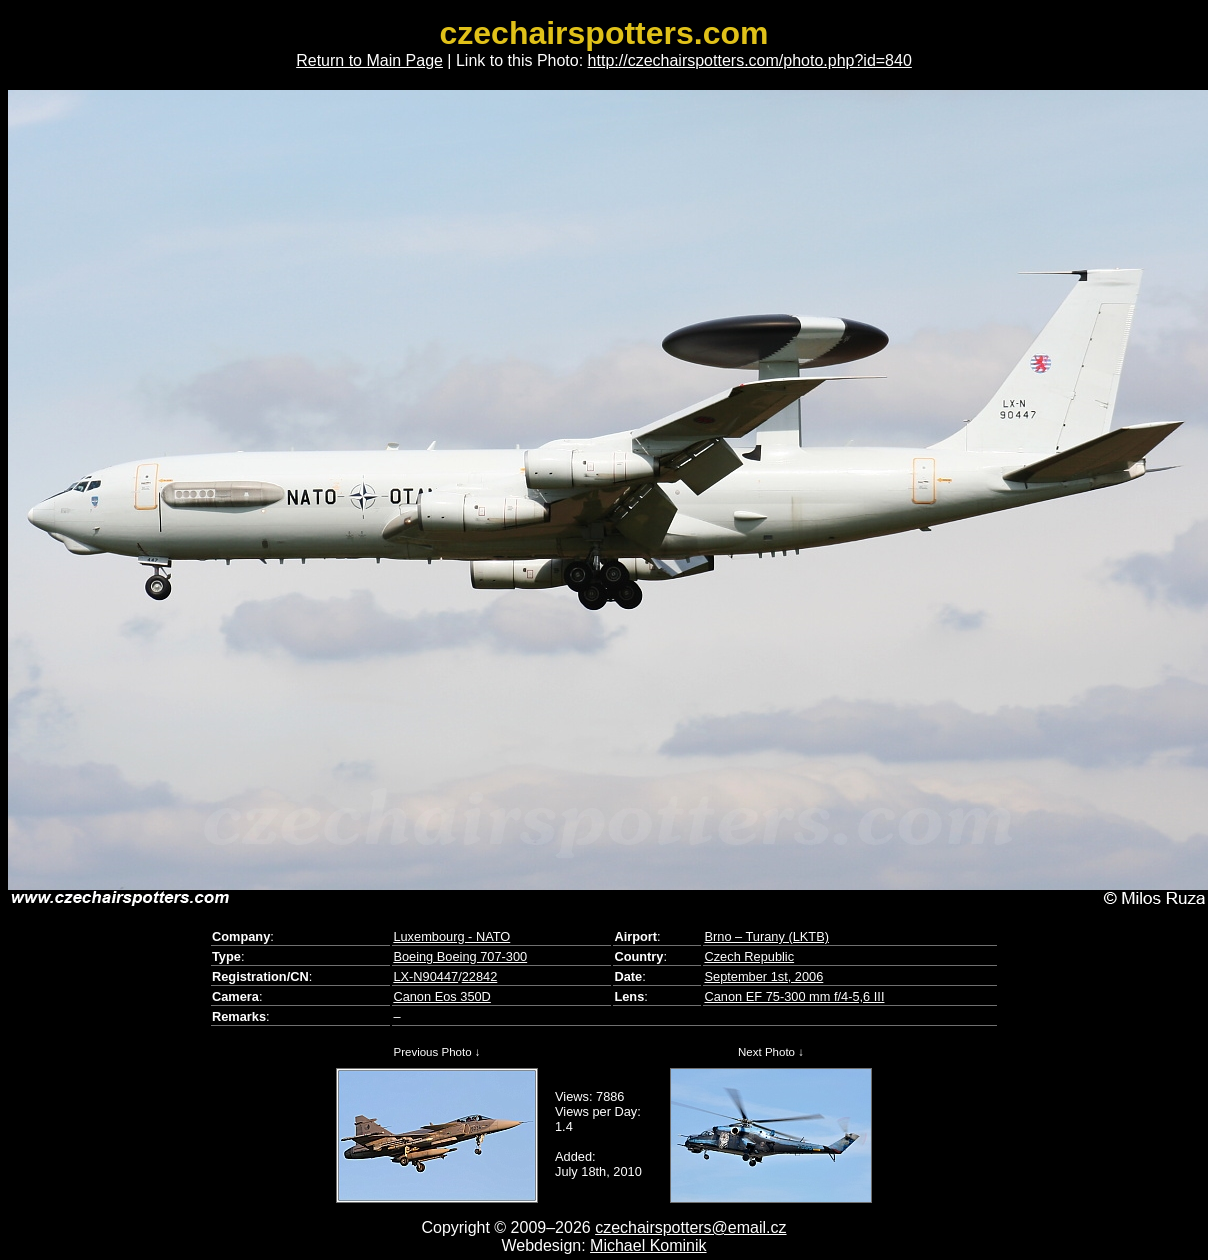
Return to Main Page (369, 60)
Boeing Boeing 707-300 (460, 956)
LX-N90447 (425, 976)
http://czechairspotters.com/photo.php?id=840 (750, 60)
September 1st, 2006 (763, 976)
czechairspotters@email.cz (690, 1227)
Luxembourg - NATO (451, 936)
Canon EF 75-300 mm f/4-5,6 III (794, 996)
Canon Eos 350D (441, 996)
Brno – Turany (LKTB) (766, 936)
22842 (480, 976)
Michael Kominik (648, 1245)
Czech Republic (749, 956)
